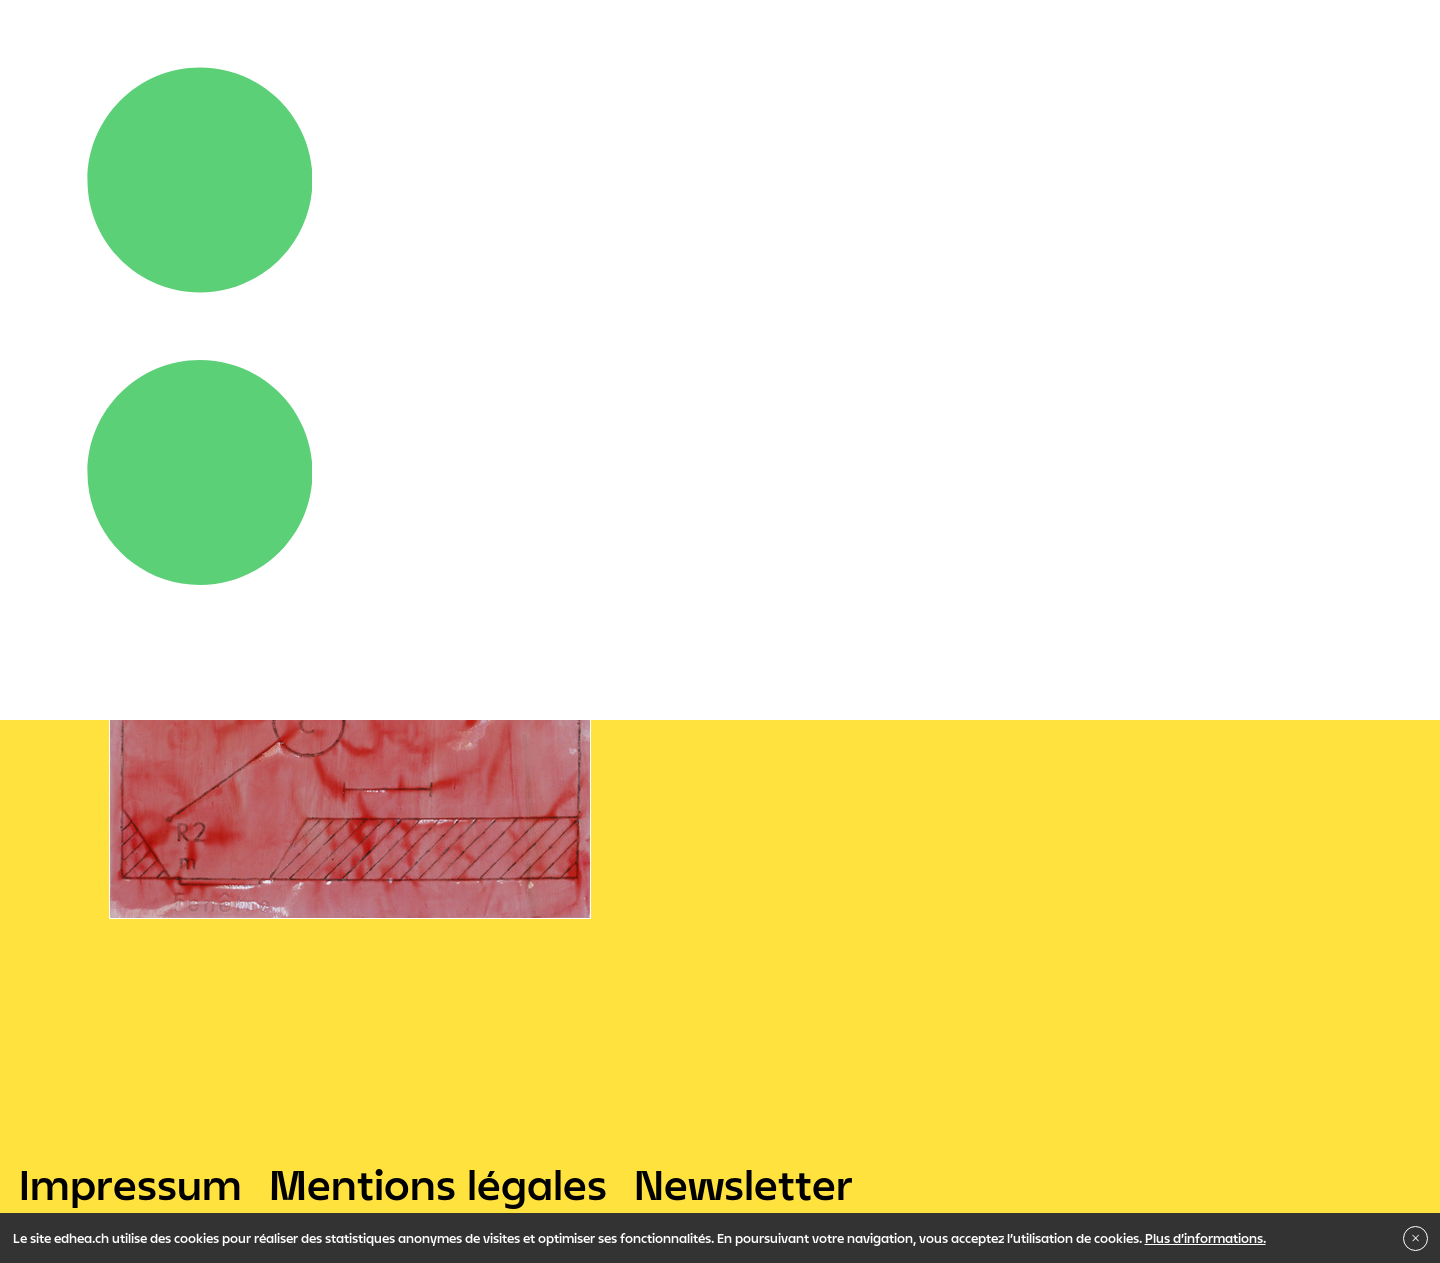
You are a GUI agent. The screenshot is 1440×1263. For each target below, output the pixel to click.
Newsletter (743, 1184)
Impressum (130, 1184)
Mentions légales (438, 1184)
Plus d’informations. (1205, 1238)
